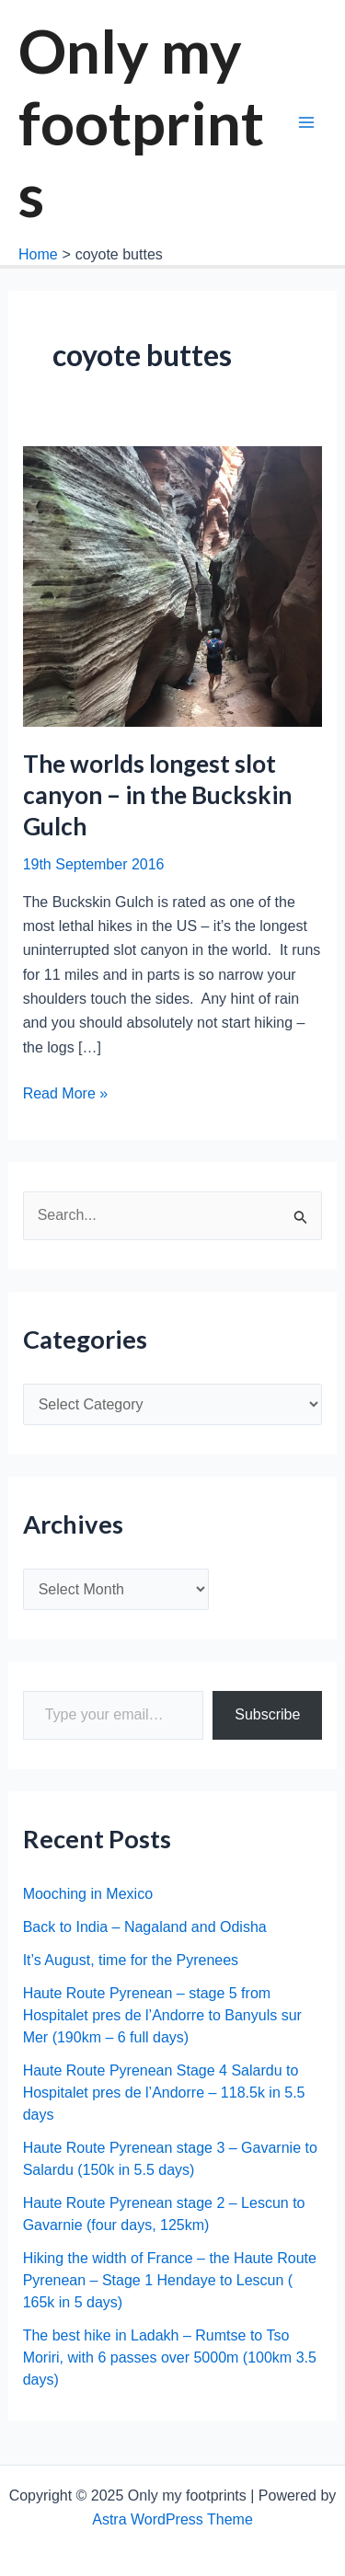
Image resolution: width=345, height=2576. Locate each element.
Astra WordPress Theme (172, 2519)
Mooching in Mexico (88, 1894)
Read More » (66, 1094)
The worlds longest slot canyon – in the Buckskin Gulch (157, 795)
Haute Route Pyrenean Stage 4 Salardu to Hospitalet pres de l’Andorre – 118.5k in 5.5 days (164, 2092)
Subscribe (267, 1714)
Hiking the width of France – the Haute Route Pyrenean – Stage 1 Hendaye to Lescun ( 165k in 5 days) (169, 2280)
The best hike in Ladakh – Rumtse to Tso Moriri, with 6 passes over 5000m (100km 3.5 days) (169, 2357)
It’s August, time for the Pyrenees (131, 1960)
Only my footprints (141, 122)
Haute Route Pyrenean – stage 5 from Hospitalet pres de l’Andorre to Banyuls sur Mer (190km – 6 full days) (162, 2015)
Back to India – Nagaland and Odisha (145, 1927)
